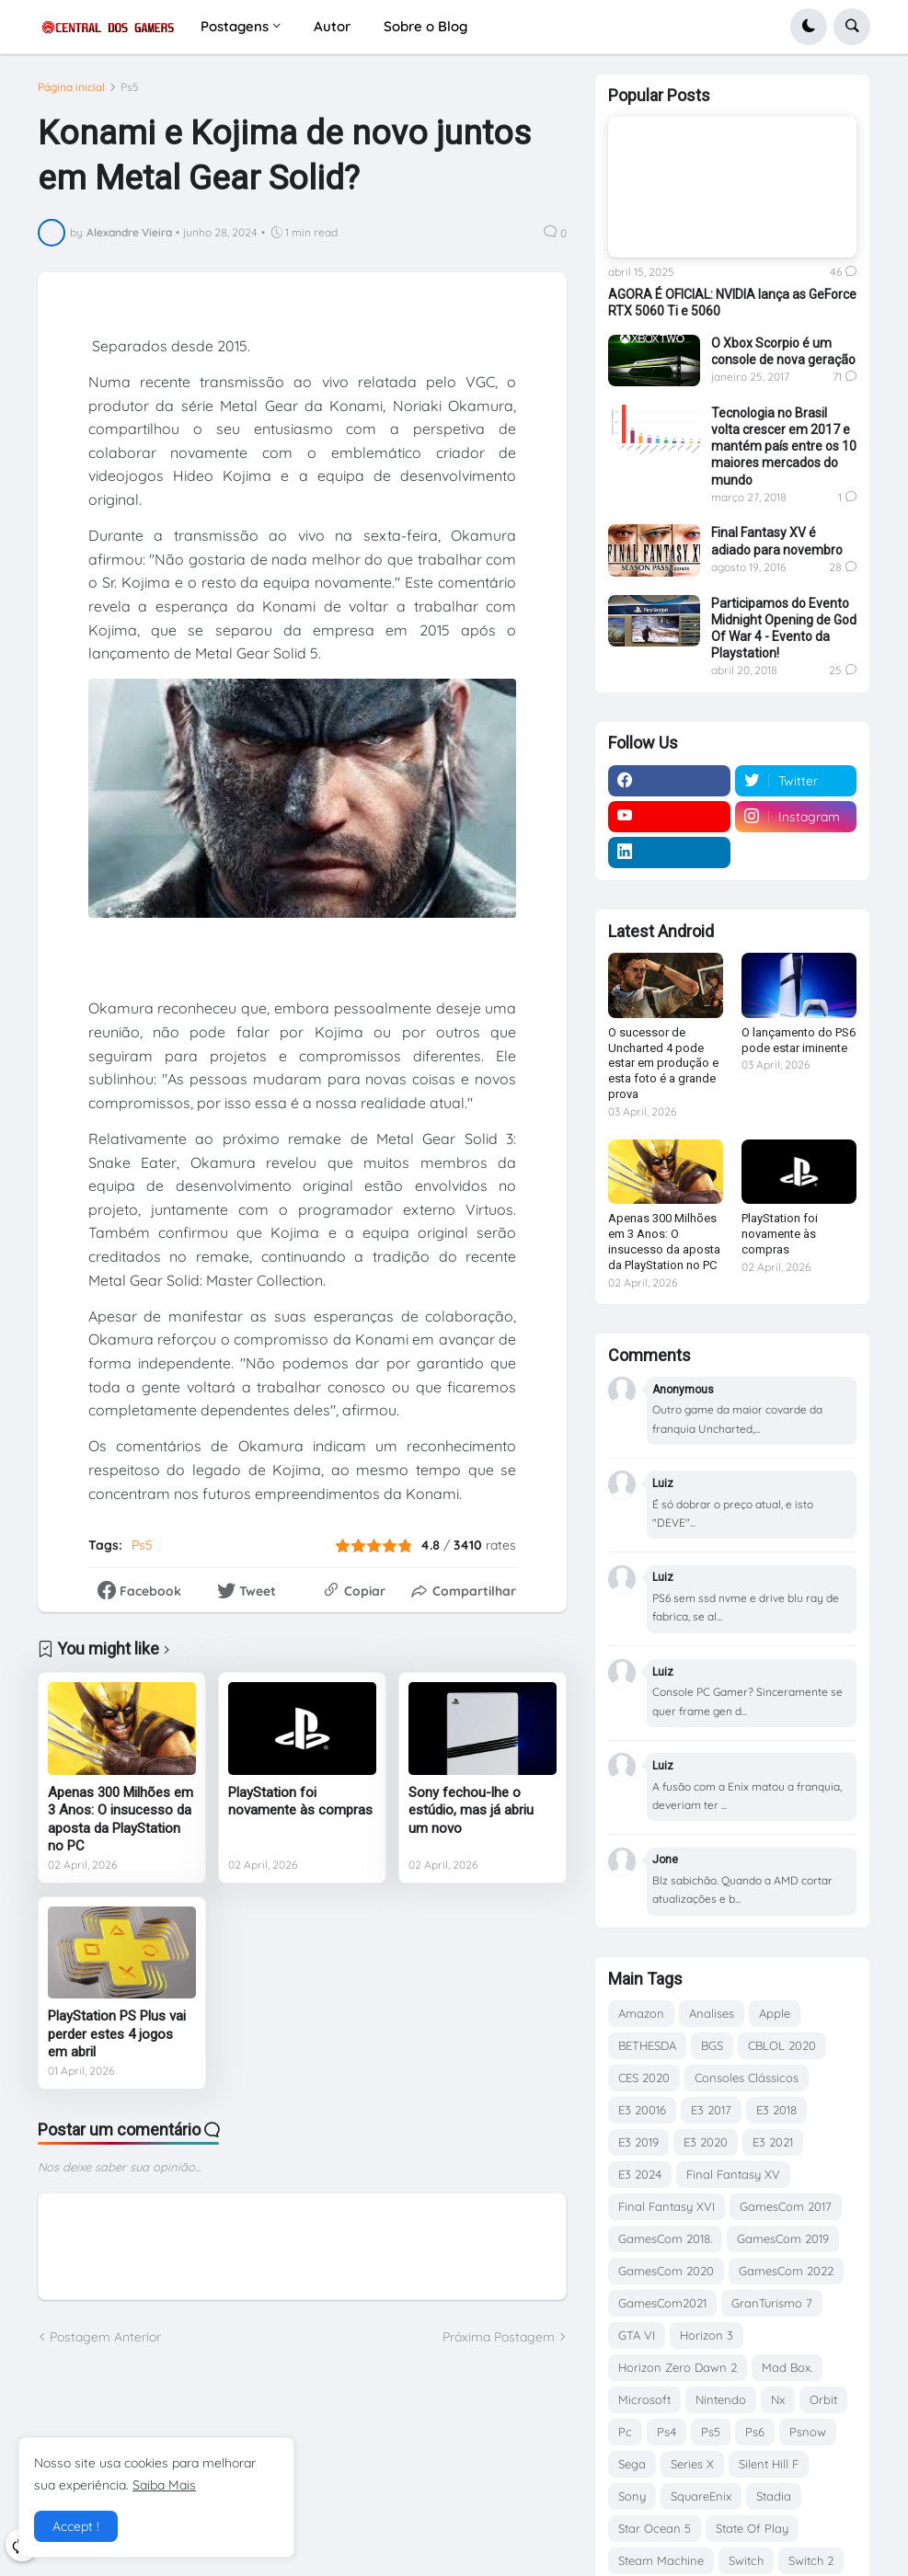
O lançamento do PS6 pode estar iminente (798, 1040)
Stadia (773, 2496)
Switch (746, 2560)
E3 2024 (639, 2174)
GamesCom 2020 (666, 2270)
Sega (632, 2463)
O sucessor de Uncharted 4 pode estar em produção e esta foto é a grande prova (663, 1063)
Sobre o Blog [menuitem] (425, 26)
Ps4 (666, 2431)
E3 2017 (711, 2109)
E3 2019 (638, 2142)
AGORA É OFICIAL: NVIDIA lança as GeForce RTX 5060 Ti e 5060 (732, 302)
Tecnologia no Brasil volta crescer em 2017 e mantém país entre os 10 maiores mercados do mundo (783, 446)
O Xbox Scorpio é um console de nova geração (783, 351)
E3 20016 (642, 2109)
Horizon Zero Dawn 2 (677, 2367)
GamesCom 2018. (665, 2238)
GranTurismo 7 (771, 2303)
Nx (778, 2399)
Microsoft (644, 2399)
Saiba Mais (164, 2485)
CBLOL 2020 (782, 2045)
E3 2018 (776, 2109)
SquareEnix (701, 2496)
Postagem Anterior (105, 2337)
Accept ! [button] (75, 2526)
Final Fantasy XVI (666, 2206)
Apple (774, 2013)
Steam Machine (661, 2560)
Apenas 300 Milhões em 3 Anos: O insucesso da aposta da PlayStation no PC (120, 1819)
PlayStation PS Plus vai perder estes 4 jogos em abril (117, 2034)
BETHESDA (647, 2045)
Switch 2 (810, 2560)
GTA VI (636, 2335)
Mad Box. (787, 2367)
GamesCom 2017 (786, 2206)
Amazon (641, 2013)
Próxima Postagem (499, 2337)
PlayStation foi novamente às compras (300, 1801)
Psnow (807, 2431)
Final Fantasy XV (733, 2174)
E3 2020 (706, 2142)
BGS (712, 2045)
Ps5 (130, 87)
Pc (625, 2431)
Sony (632, 2496)
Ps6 (754, 2431)
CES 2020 (644, 2077)
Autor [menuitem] (332, 26)
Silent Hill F (769, 2463)
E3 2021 (773, 2142)
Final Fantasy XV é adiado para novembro (777, 540)
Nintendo (720, 2399)
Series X (692, 2463)
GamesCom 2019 (783, 2238)
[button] (808, 26)
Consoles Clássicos (747, 2077)
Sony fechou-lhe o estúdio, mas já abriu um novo (471, 1810)
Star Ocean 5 (654, 2528)
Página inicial (71, 87)
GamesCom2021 (662, 2303)
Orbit (823, 2399)
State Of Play (752, 2528)
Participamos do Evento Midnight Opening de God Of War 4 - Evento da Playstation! (783, 628)
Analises (711, 2013)
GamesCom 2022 (786, 2270)
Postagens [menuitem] (235, 26)
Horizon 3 (706, 2335)
